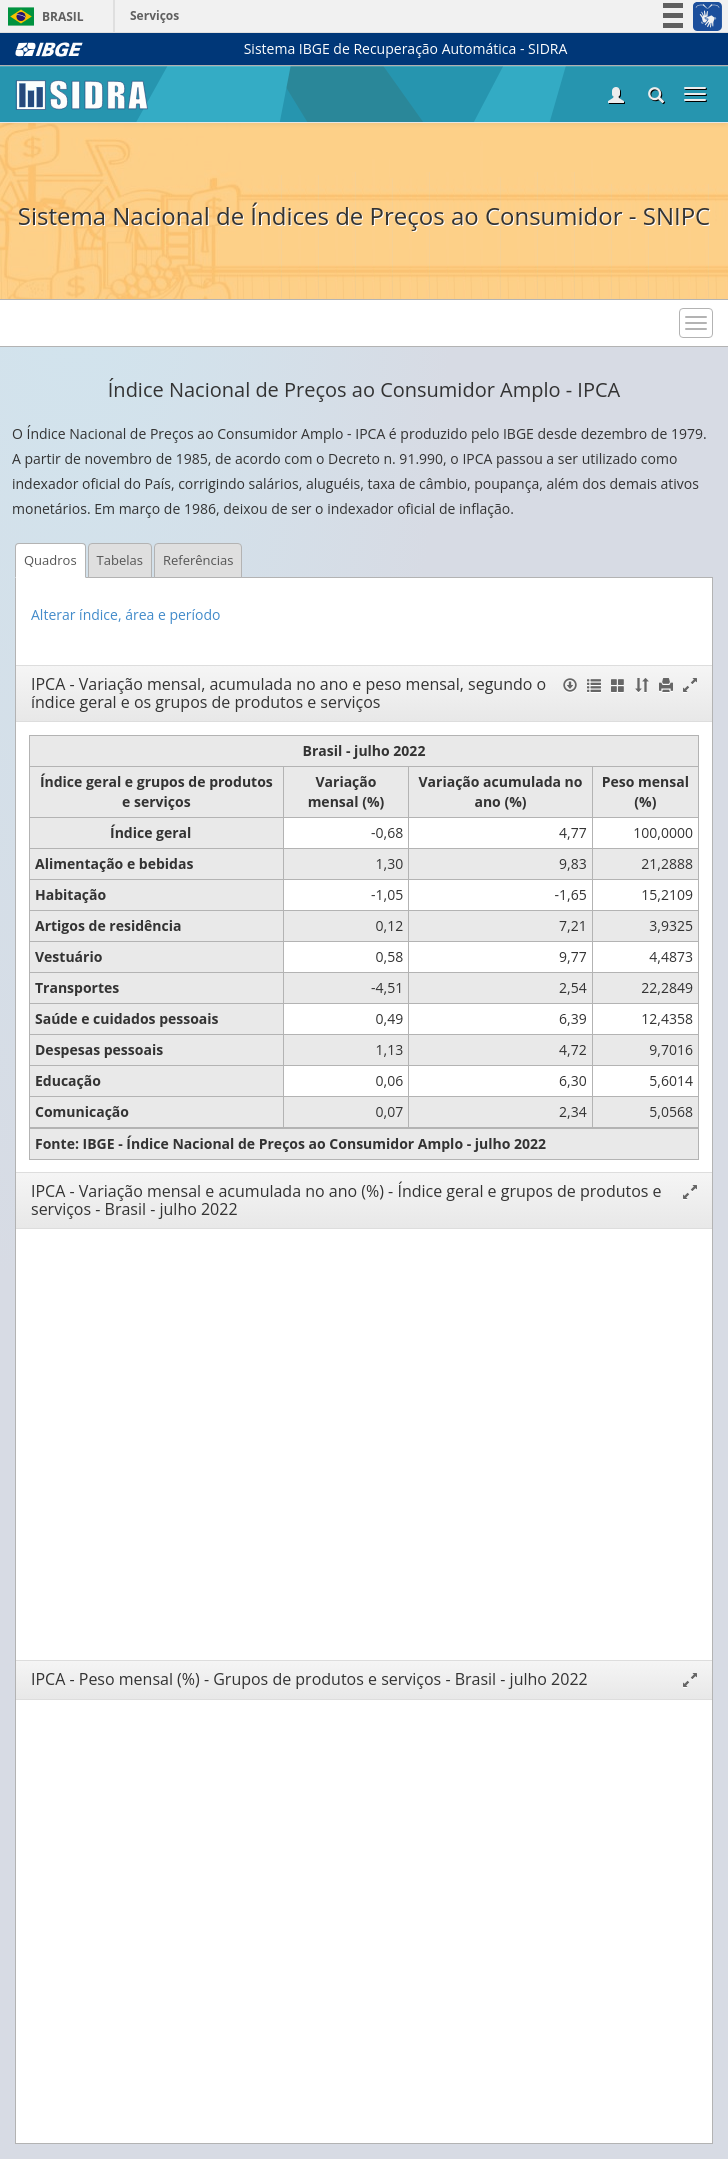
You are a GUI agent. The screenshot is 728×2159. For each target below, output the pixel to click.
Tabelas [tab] (120, 560)
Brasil (42, 16)
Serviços (154, 15)
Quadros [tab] (50, 560)
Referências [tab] (198, 560)
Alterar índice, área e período (126, 614)
